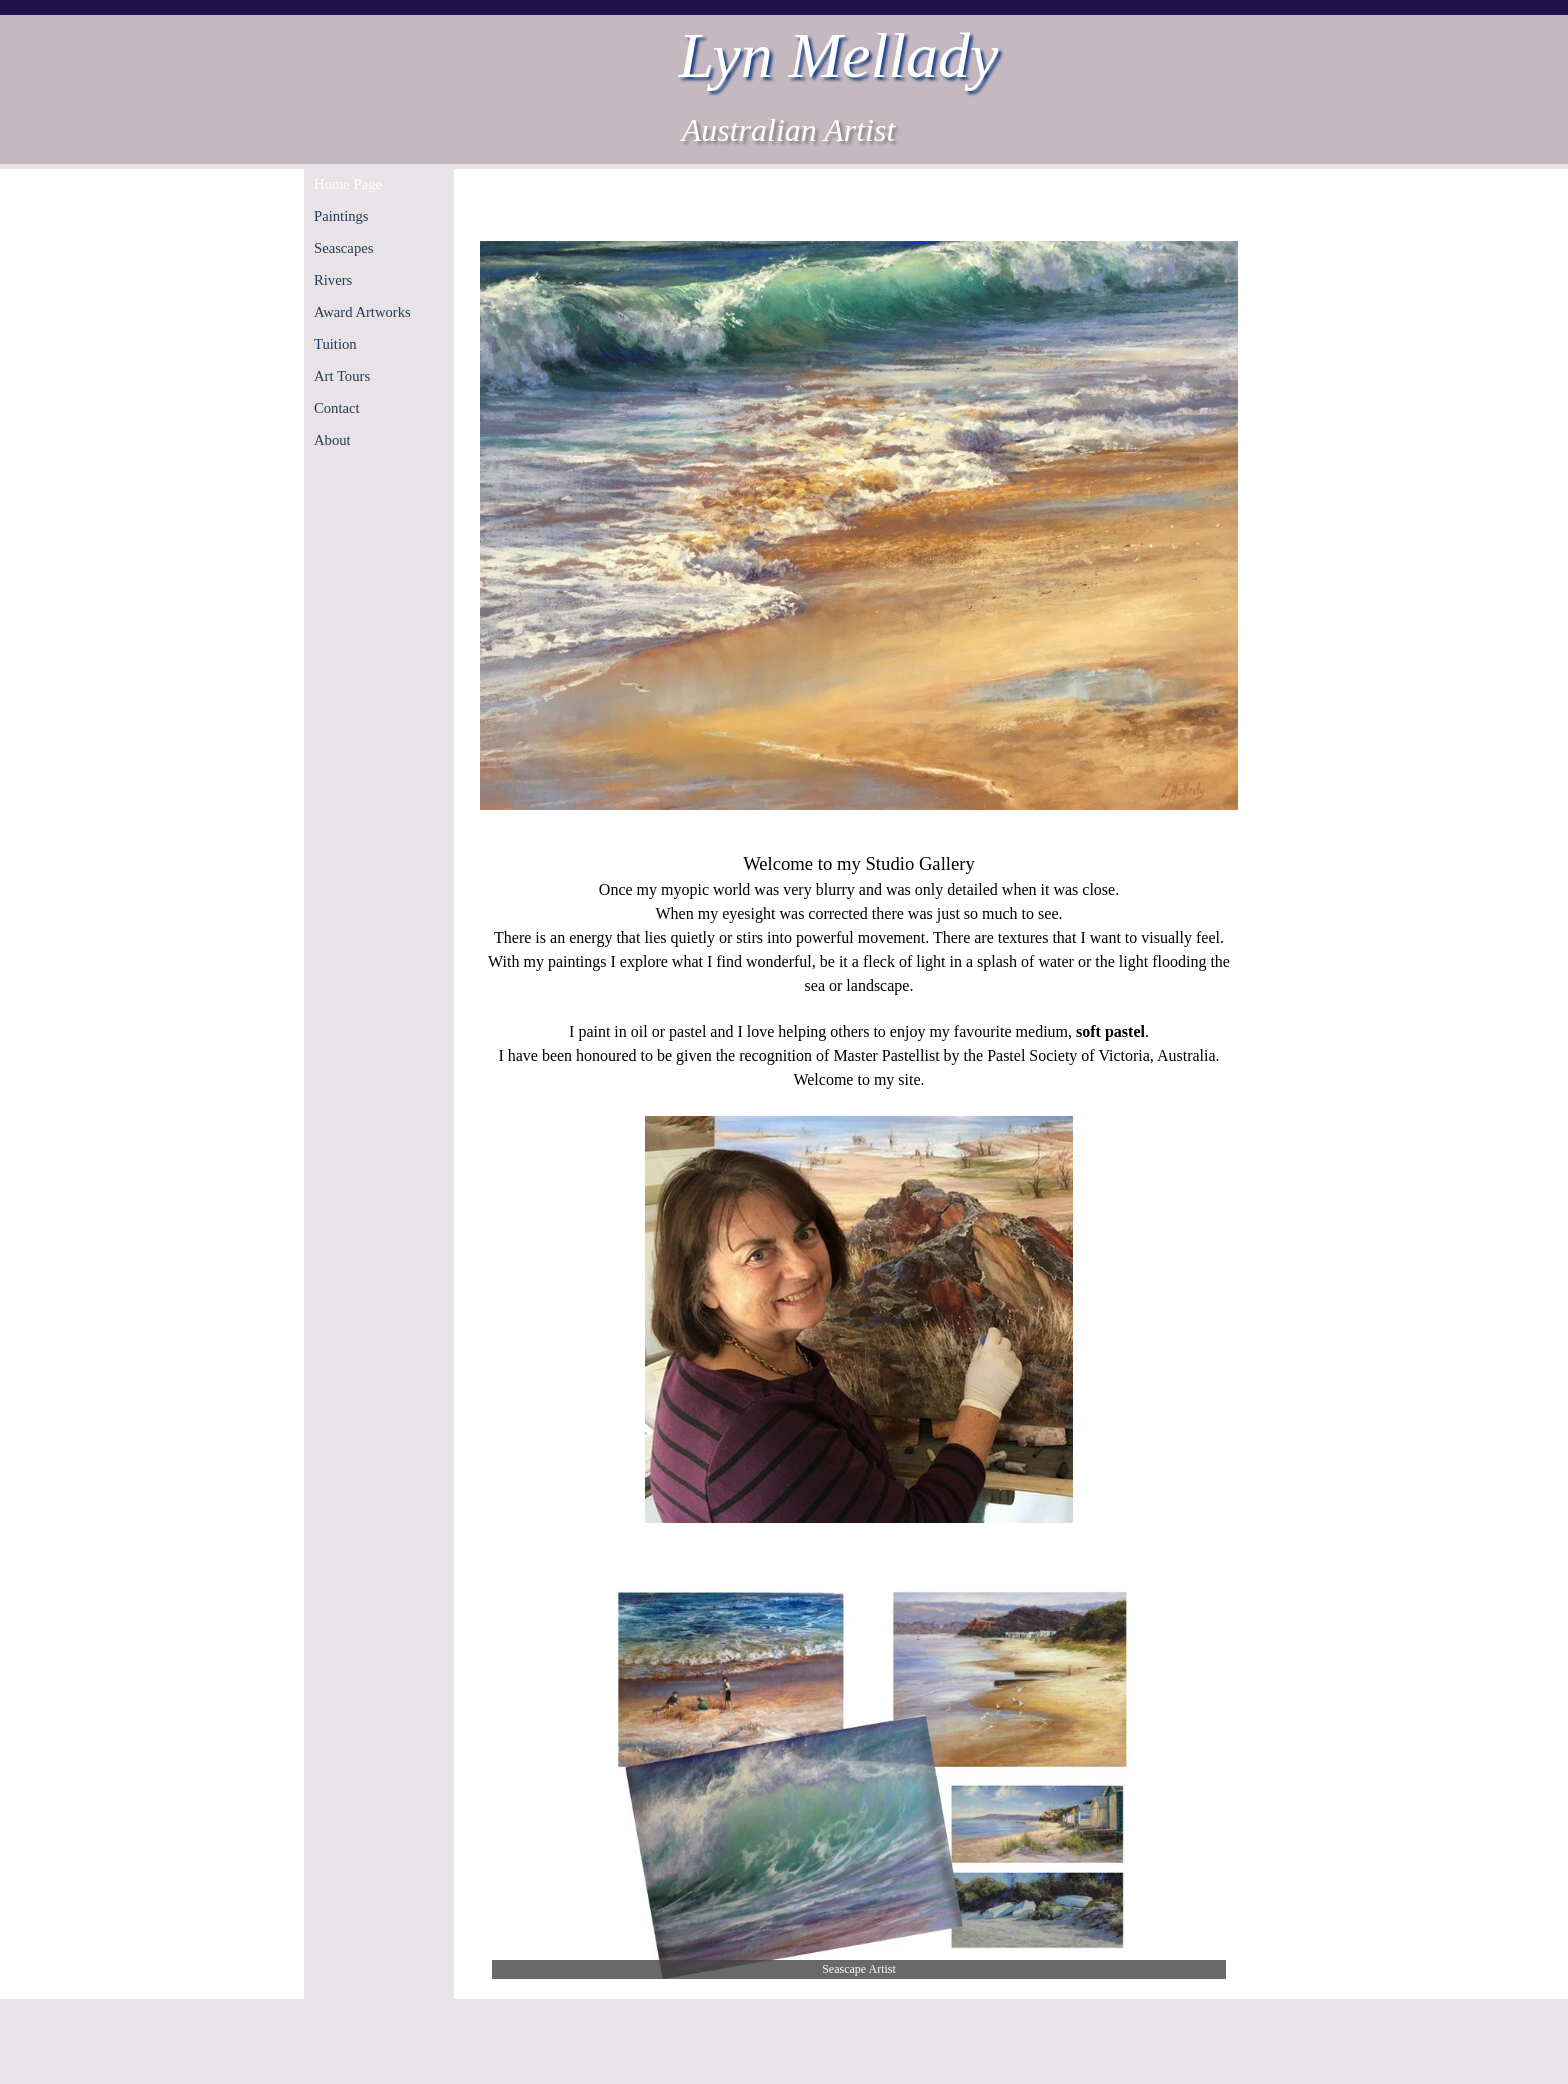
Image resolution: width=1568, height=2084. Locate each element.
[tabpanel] (859, 1188)
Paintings (341, 216)
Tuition (335, 344)
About (332, 440)
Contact (337, 408)
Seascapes (343, 248)
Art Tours (342, 376)
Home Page (348, 184)
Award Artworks (362, 312)
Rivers (333, 280)
